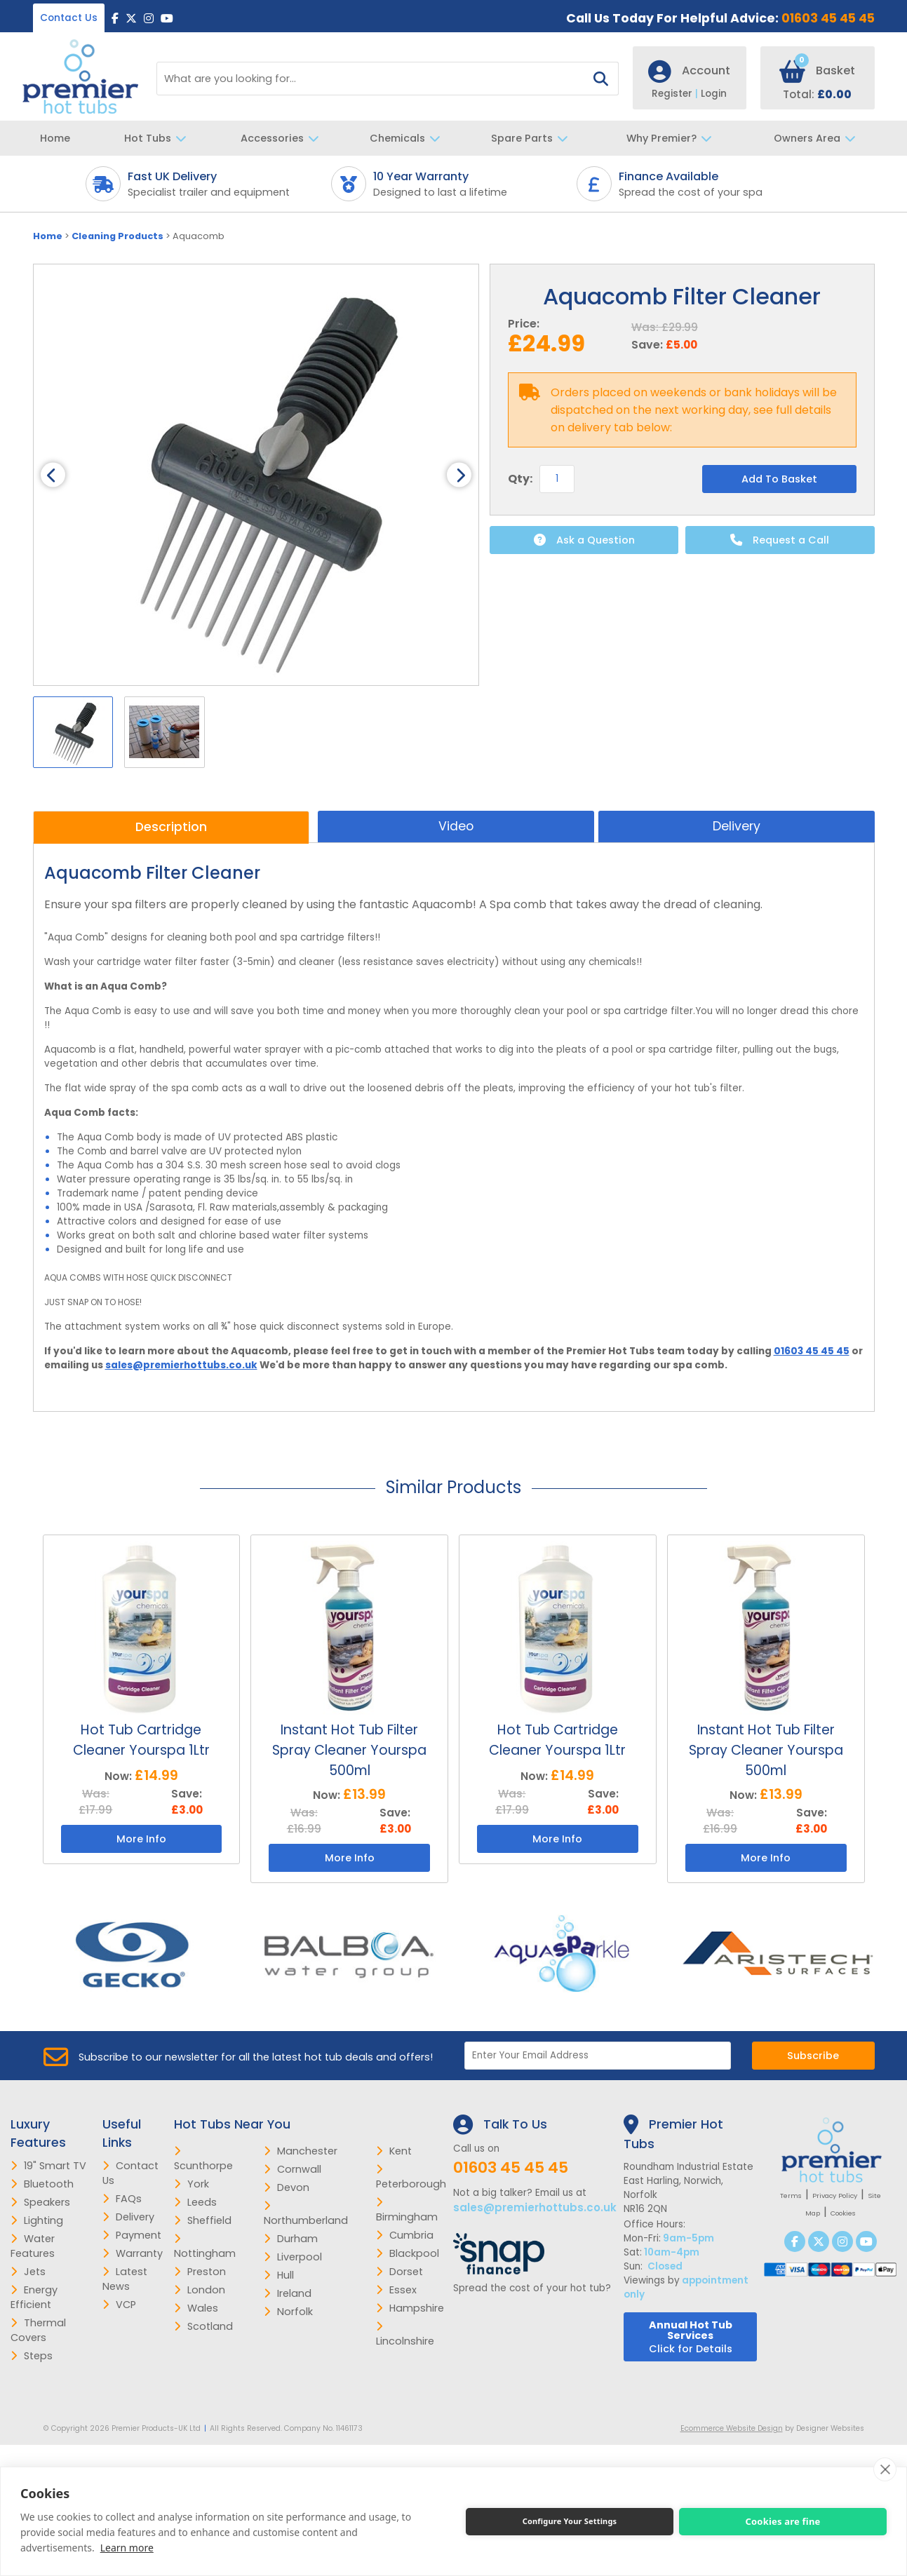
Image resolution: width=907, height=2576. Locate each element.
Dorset (399, 2272)
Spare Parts (533, 138)
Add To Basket (779, 479)
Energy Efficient (34, 2297)
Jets (28, 2272)
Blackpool (407, 2253)
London (199, 2290)
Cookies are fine (782, 2521)
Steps (32, 2356)
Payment (131, 2235)
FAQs (122, 2199)
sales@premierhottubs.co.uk (181, 1365)
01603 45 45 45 (828, 18)
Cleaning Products (117, 236)
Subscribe (813, 2056)
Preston (200, 2272)
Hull (279, 2275)
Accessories (283, 138)
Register (676, 93)
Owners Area (818, 138)
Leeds (195, 2202)
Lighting (37, 2220)
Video (455, 826)
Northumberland (306, 2214)
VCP (119, 2305)
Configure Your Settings (570, 2521)
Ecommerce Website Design (731, 2428)
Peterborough (411, 2177)
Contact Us (69, 18)
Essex (396, 2290)
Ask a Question (584, 540)
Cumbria (405, 2235)
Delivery (736, 826)
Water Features (33, 2246)
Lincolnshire (405, 2334)
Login (714, 93)
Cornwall (292, 2169)
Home (55, 138)
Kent (394, 2151)
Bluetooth (42, 2184)
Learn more (127, 2547)
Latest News (124, 2279)
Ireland (287, 2293)
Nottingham (205, 2247)
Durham (291, 2239)
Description (171, 826)
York (191, 2184)
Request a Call (779, 540)
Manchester (300, 2151)
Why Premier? (672, 138)
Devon (286, 2187)
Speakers (40, 2202)
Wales (196, 2308)
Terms (791, 2195)
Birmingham (407, 2210)
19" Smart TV (48, 2166)
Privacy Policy (834, 2195)
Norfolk (288, 2312)
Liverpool (293, 2257)
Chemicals (409, 138)
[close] (884, 2469)
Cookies (843, 2213)
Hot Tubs (159, 138)
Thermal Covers (38, 2330)
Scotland (203, 2326)
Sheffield (202, 2220)
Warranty (132, 2253)
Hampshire (410, 2308)
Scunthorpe (203, 2159)
